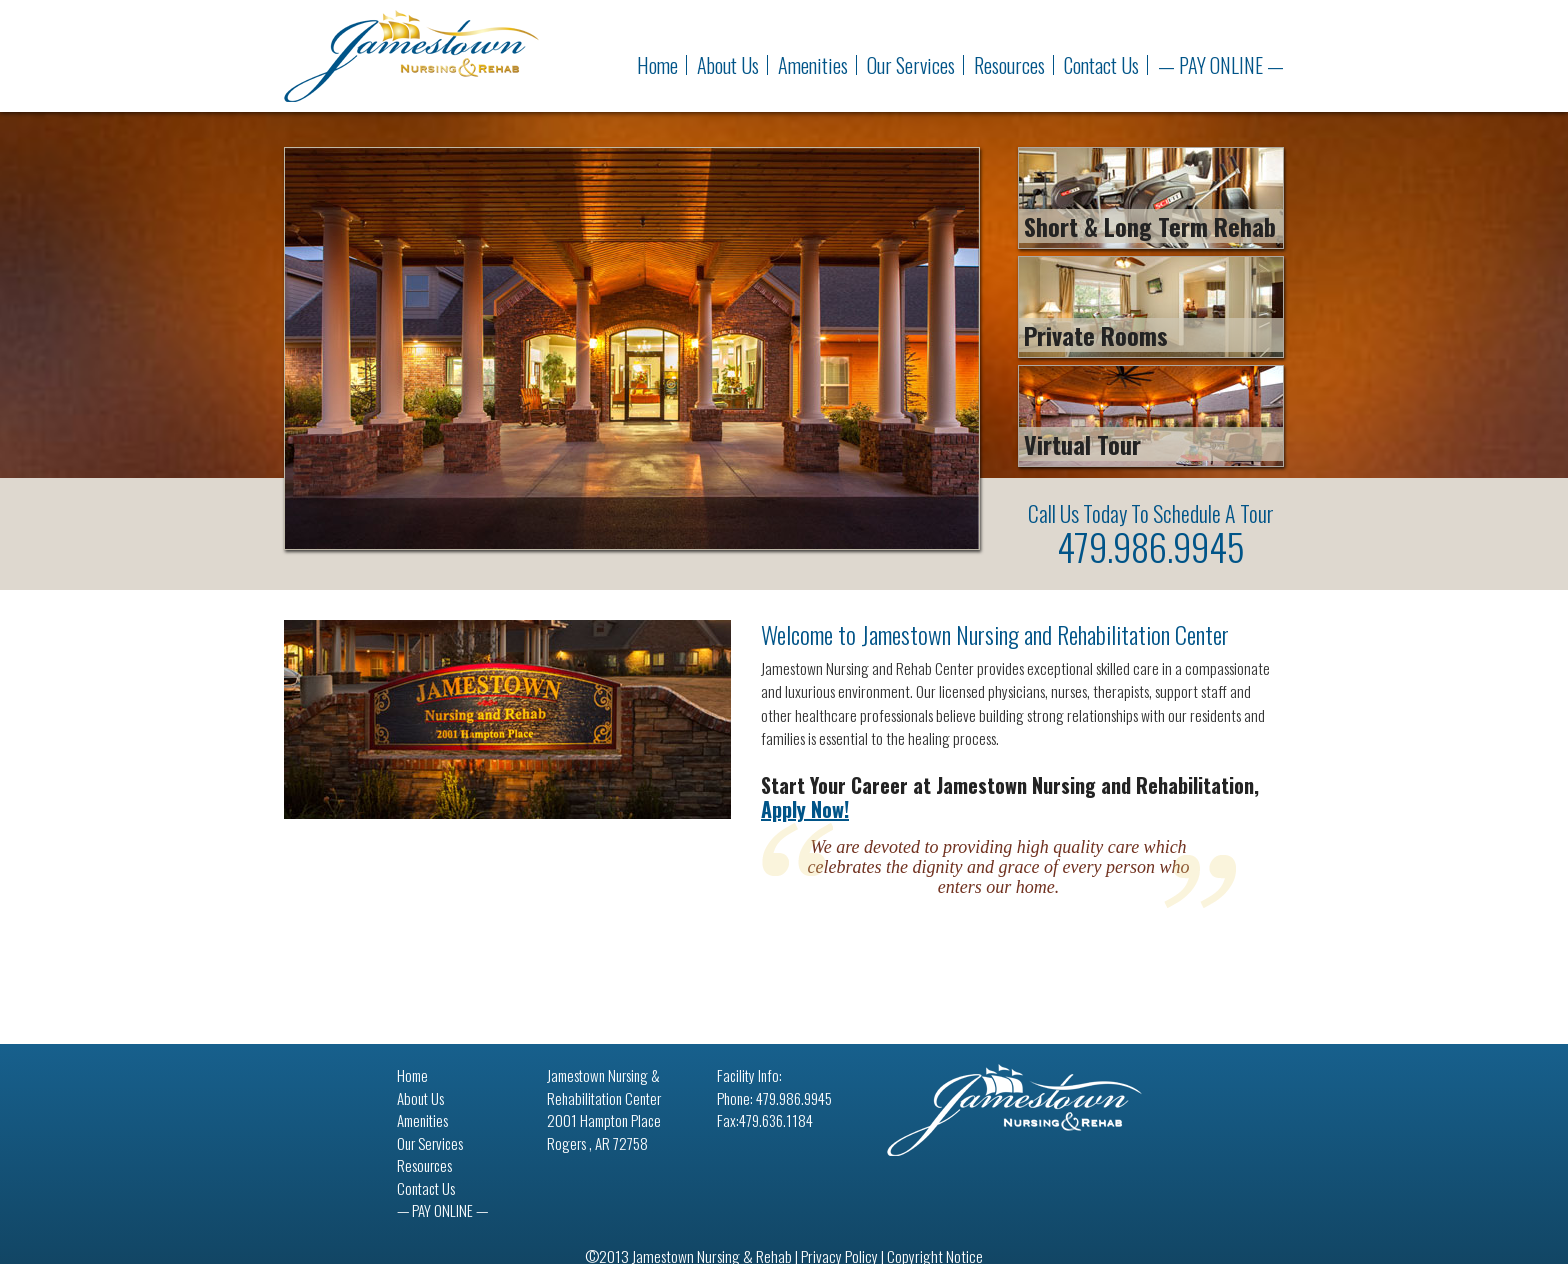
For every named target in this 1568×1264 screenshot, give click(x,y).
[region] (632, 348)
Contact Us (1101, 65)
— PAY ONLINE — (1221, 65)
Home (657, 65)
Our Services (911, 65)
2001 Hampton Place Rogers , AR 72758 (604, 1131)
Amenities (813, 65)
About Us (728, 65)
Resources (1009, 65)
